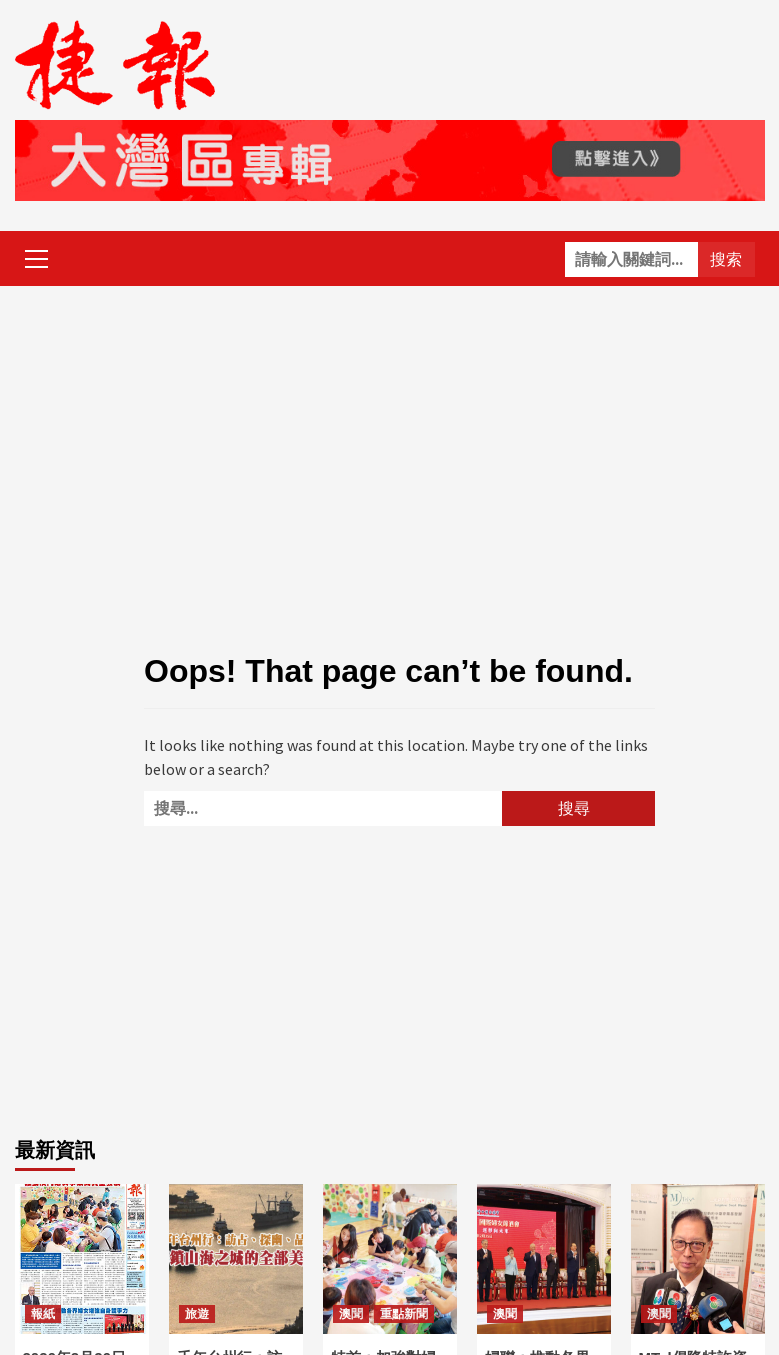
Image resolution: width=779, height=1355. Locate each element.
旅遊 (197, 1314)
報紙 (43, 1314)
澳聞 (351, 1314)
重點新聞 (404, 1314)
